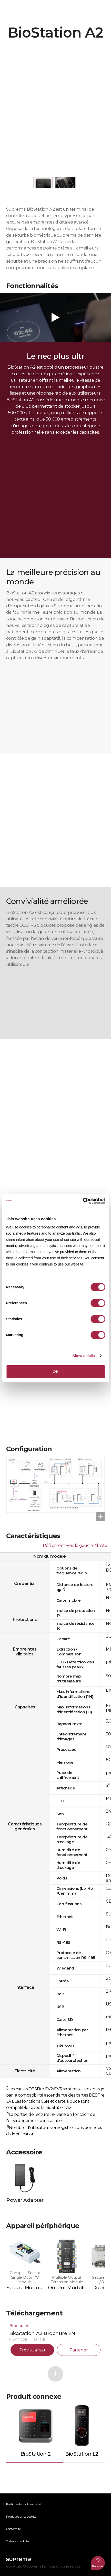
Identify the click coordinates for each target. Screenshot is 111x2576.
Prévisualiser (32, 2349)
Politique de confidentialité (23, 2504)
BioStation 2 (36, 2454)
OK (55, 1371)
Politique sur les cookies (21, 2516)
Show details (83, 1355)
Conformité (13, 2529)
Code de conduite (17, 2541)
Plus (55, 2374)
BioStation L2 (81, 2454)
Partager (78, 2349)
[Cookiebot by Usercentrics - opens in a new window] (82, 1201)
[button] (43, 182)
